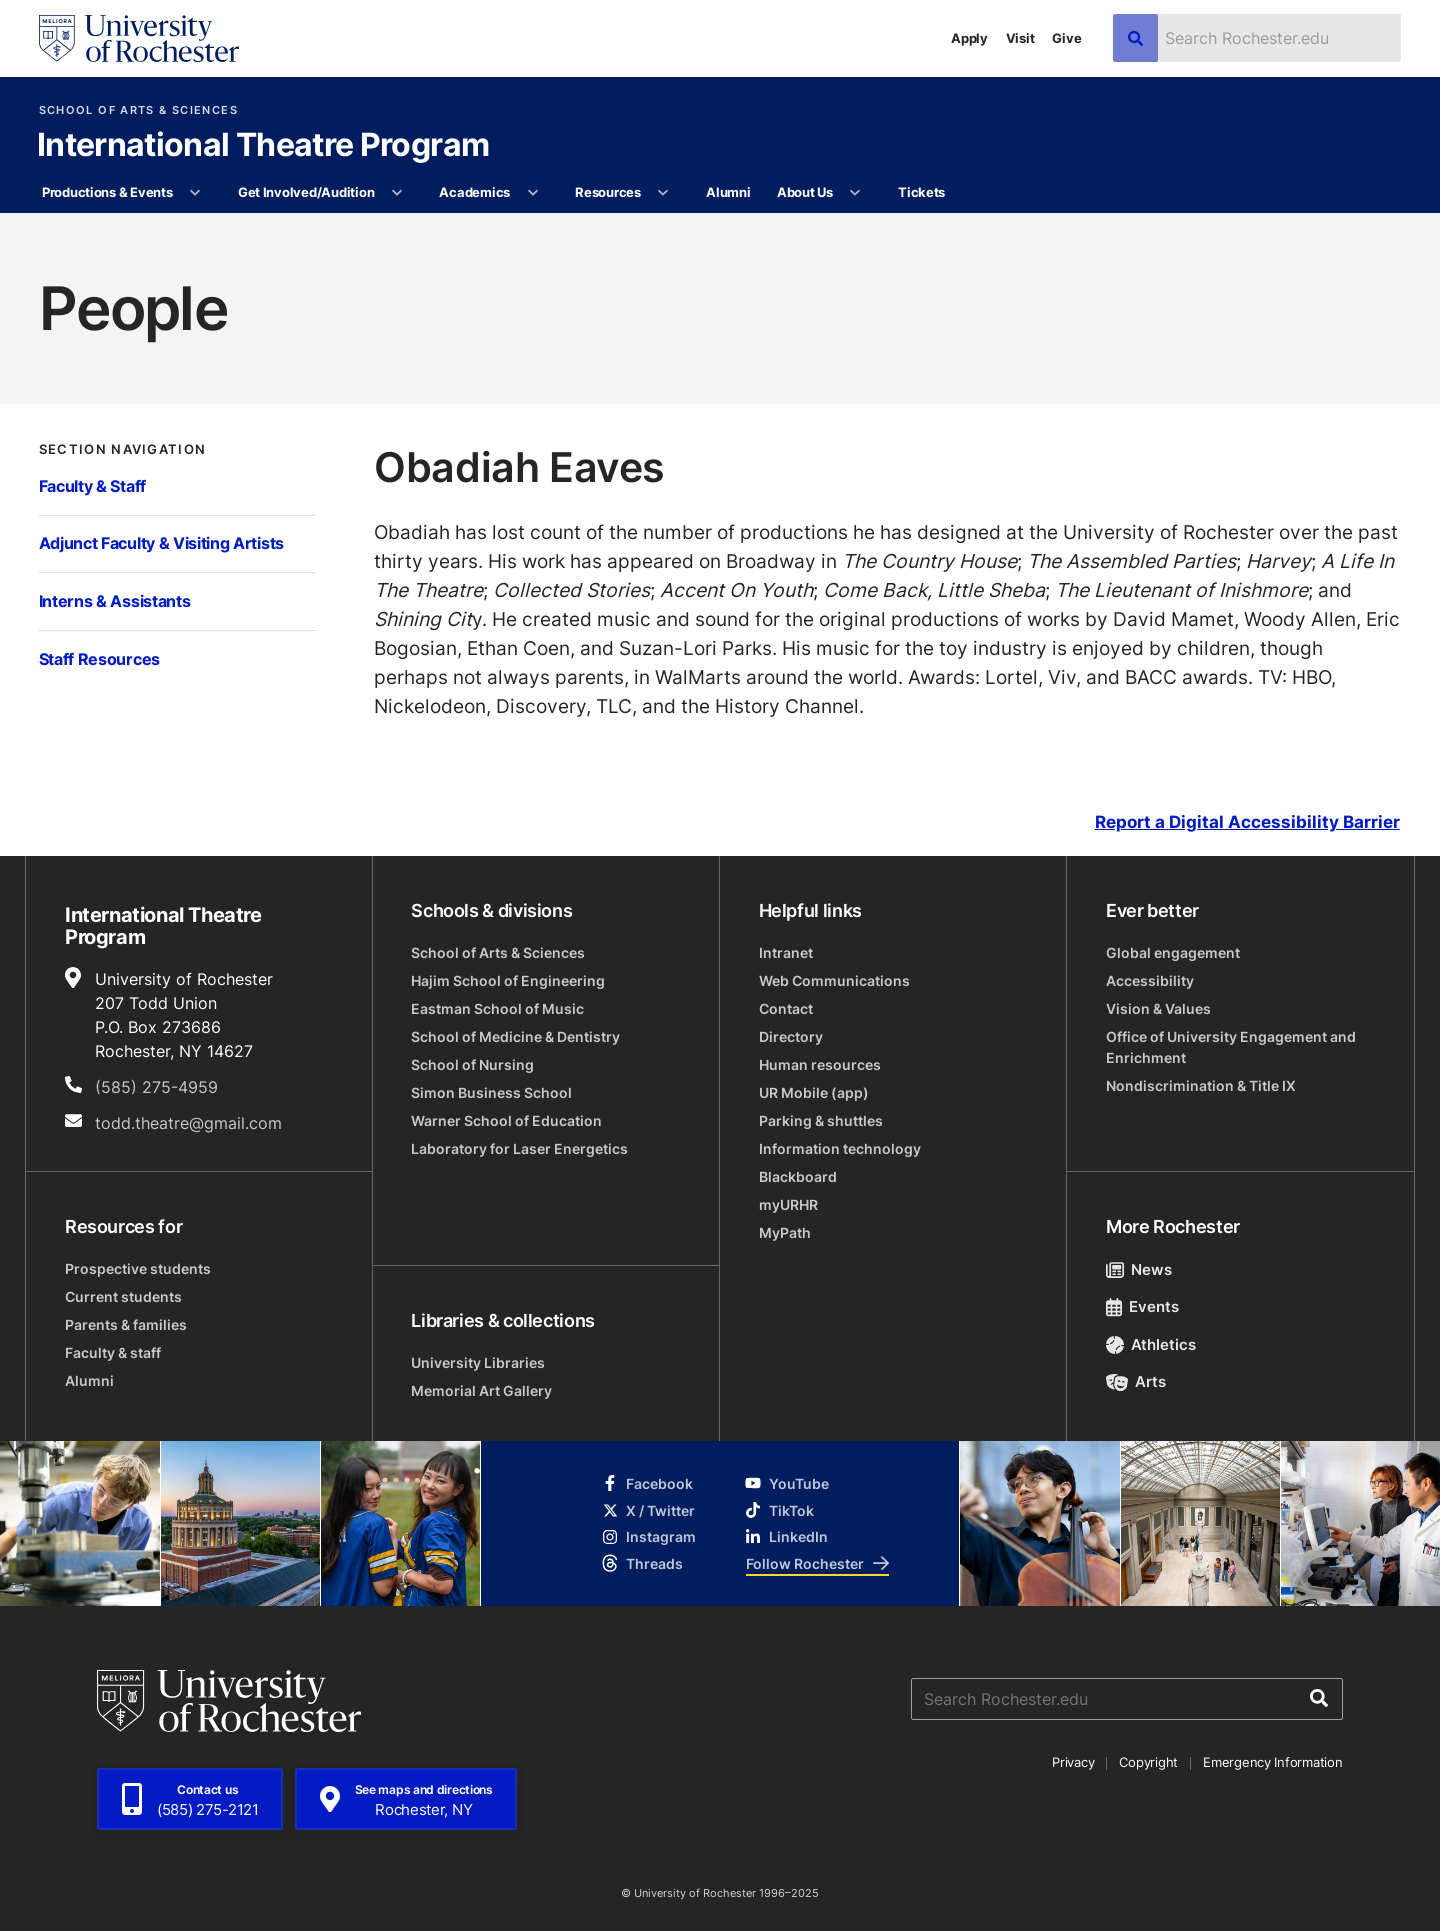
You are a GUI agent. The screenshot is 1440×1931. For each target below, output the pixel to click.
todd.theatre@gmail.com (188, 1123)
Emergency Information (1273, 1762)
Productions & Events (107, 192)
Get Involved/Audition (306, 192)
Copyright (1148, 1762)
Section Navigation (123, 449)
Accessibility (1150, 980)
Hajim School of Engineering (508, 980)
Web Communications (834, 980)
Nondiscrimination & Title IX (1201, 1085)
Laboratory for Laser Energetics (519, 1148)
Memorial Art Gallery (481, 1390)
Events (1143, 1306)
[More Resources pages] (663, 193)
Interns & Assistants (115, 601)
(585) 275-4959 (156, 1087)
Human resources (820, 1064)
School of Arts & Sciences (138, 110)
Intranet (786, 952)
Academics (474, 192)
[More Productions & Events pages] (195, 193)
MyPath (785, 1232)
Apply (969, 38)
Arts (1136, 1381)
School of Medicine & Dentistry (515, 1036)
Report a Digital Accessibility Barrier (1247, 823)
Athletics (1151, 1344)
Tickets (921, 192)
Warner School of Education (506, 1120)
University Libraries (478, 1362)
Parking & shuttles (821, 1120)
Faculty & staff (113, 1352)
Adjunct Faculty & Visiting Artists (161, 543)
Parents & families (126, 1324)
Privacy (1073, 1762)
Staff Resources (99, 659)
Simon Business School (491, 1092)
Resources (608, 192)
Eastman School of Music (497, 1008)
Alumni (728, 192)
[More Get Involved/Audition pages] (397, 193)
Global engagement (1173, 952)
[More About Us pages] (855, 193)
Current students (123, 1296)
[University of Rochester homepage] (139, 38)
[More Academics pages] (532, 193)
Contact (786, 1008)
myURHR (788, 1204)
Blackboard (798, 1176)
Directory (791, 1036)
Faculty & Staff (92, 486)
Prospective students (138, 1268)
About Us (805, 192)
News (1139, 1269)
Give (1066, 38)
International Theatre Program (263, 146)
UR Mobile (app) (814, 1092)
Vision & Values (1158, 1008)
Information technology (840, 1148)
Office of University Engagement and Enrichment (1231, 1047)
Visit (1020, 38)
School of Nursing (472, 1064)
